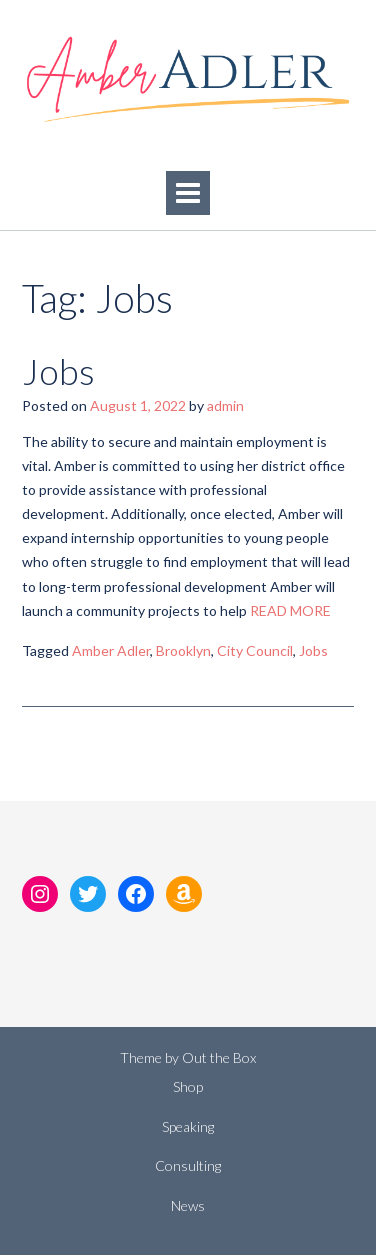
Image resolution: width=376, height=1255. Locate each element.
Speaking (188, 1126)
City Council (255, 650)
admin (225, 405)
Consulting (188, 1165)
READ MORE (290, 610)
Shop (188, 1086)
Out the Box (219, 1057)
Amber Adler (111, 650)
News (188, 1205)
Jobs (58, 371)
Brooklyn (183, 650)
